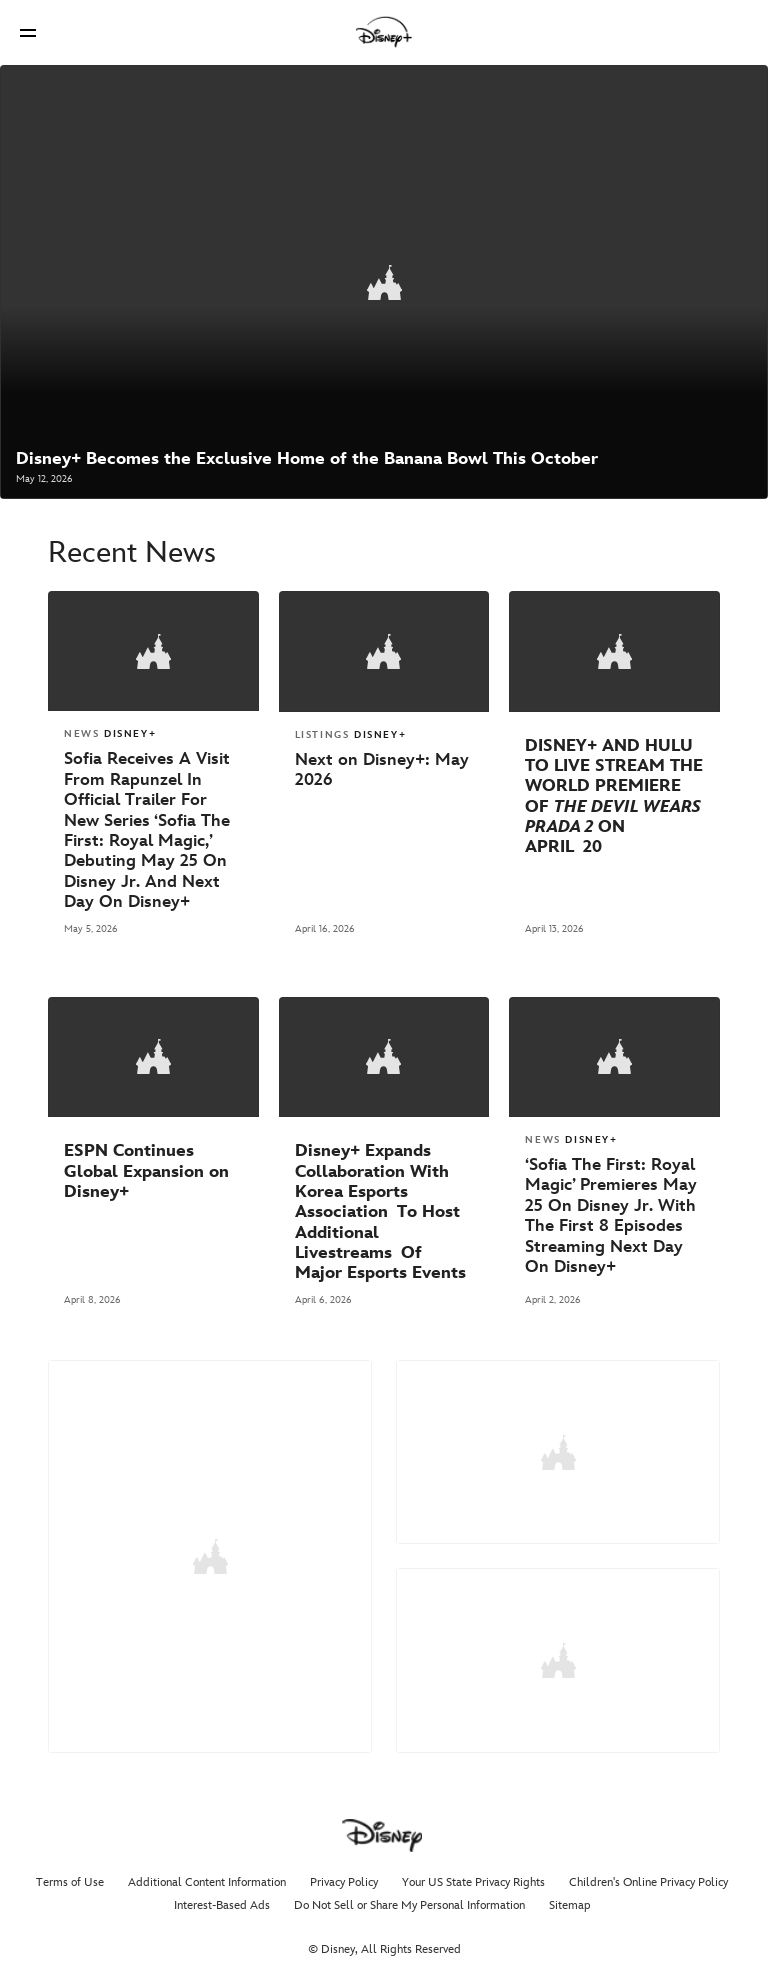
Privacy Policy (344, 1872)
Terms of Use (70, 1872)
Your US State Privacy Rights (473, 1872)
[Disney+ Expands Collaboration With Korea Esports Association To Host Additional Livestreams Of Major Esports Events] (384, 1206)
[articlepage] (384, 281)
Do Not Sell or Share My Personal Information (409, 1895)
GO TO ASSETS (469, 1679)
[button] (28, 32)
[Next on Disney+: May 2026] (384, 766)
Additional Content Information (207, 1872)
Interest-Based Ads (222, 1895)
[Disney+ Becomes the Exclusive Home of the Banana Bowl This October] (307, 457)
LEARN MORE (464, 1461)
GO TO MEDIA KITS (210, 1704)
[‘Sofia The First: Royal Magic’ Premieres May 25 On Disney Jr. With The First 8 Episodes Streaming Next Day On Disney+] (614, 1210)
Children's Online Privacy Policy (648, 1872)
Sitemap (570, 1895)
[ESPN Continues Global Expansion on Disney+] (153, 1165)
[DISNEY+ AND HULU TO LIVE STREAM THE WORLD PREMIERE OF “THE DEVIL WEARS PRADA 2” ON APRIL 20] (614, 793)
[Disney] (384, 32)
